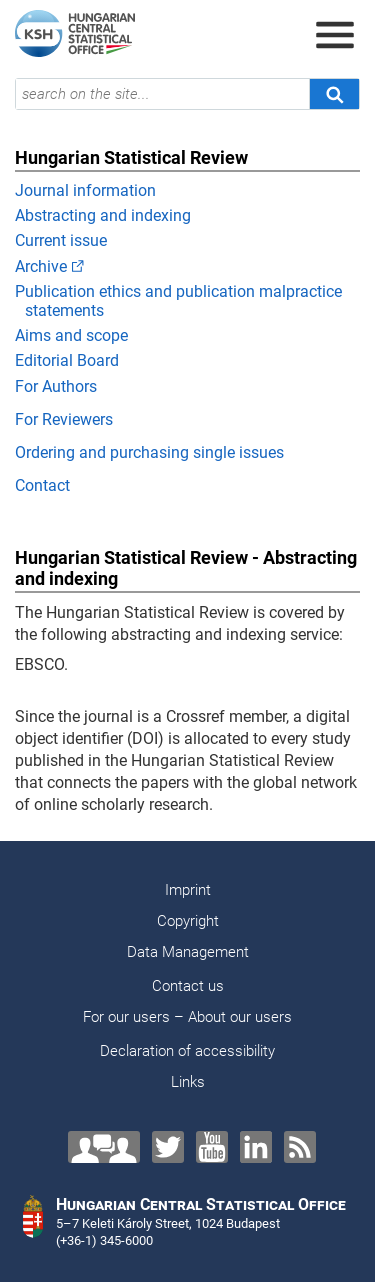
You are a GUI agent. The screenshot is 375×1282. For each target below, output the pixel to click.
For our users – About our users (187, 1017)
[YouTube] (212, 1147)
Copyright (188, 921)
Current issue (61, 240)
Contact (42, 485)
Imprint (188, 890)
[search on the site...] (162, 94)
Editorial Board (67, 360)
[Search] (334, 94)
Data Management (188, 952)
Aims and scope (71, 335)
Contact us (188, 986)
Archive (41, 266)
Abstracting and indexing (103, 215)
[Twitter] (168, 1147)
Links (188, 1082)
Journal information (85, 190)
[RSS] (300, 1147)
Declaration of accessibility (187, 1051)
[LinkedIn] (256, 1147)
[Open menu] (335, 35)
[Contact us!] (104, 1147)
